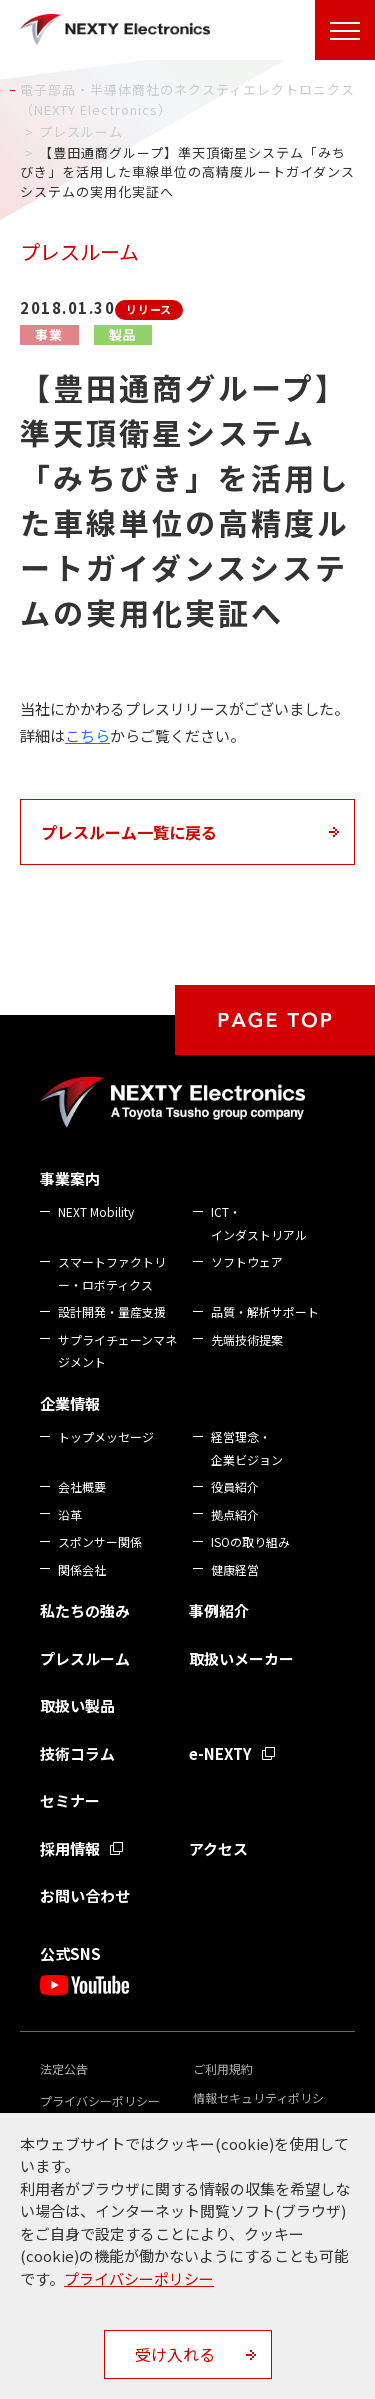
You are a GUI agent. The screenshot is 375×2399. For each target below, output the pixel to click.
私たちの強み (85, 1610)
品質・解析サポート (265, 1311)
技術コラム (77, 1753)
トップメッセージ (106, 1436)
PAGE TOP (275, 1020)
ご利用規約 (223, 2068)
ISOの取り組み (250, 1541)
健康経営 (235, 1569)
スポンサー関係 (100, 1541)
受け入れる (175, 2354)
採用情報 (70, 1848)
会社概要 (82, 1486)
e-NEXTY (220, 1753)
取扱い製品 (77, 1705)
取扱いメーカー (241, 1658)
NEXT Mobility (96, 1211)
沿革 (70, 1514)
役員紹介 (235, 1486)
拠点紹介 (235, 1514)
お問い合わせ (85, 1895)
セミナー (70, 1800)
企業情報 (70, 1403)
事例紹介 (219, 1610)
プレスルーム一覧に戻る (129, 832)
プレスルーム (85, 1658)
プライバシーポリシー (100, 2100)
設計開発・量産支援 (112, 1311)
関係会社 (82, 1569)
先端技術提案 (247, 1339)
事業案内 (70, 1178)
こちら (87, 735)
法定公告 (64, 2068)
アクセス (218, 1848)
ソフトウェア (247, 1261)
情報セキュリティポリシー (258, 2106)
